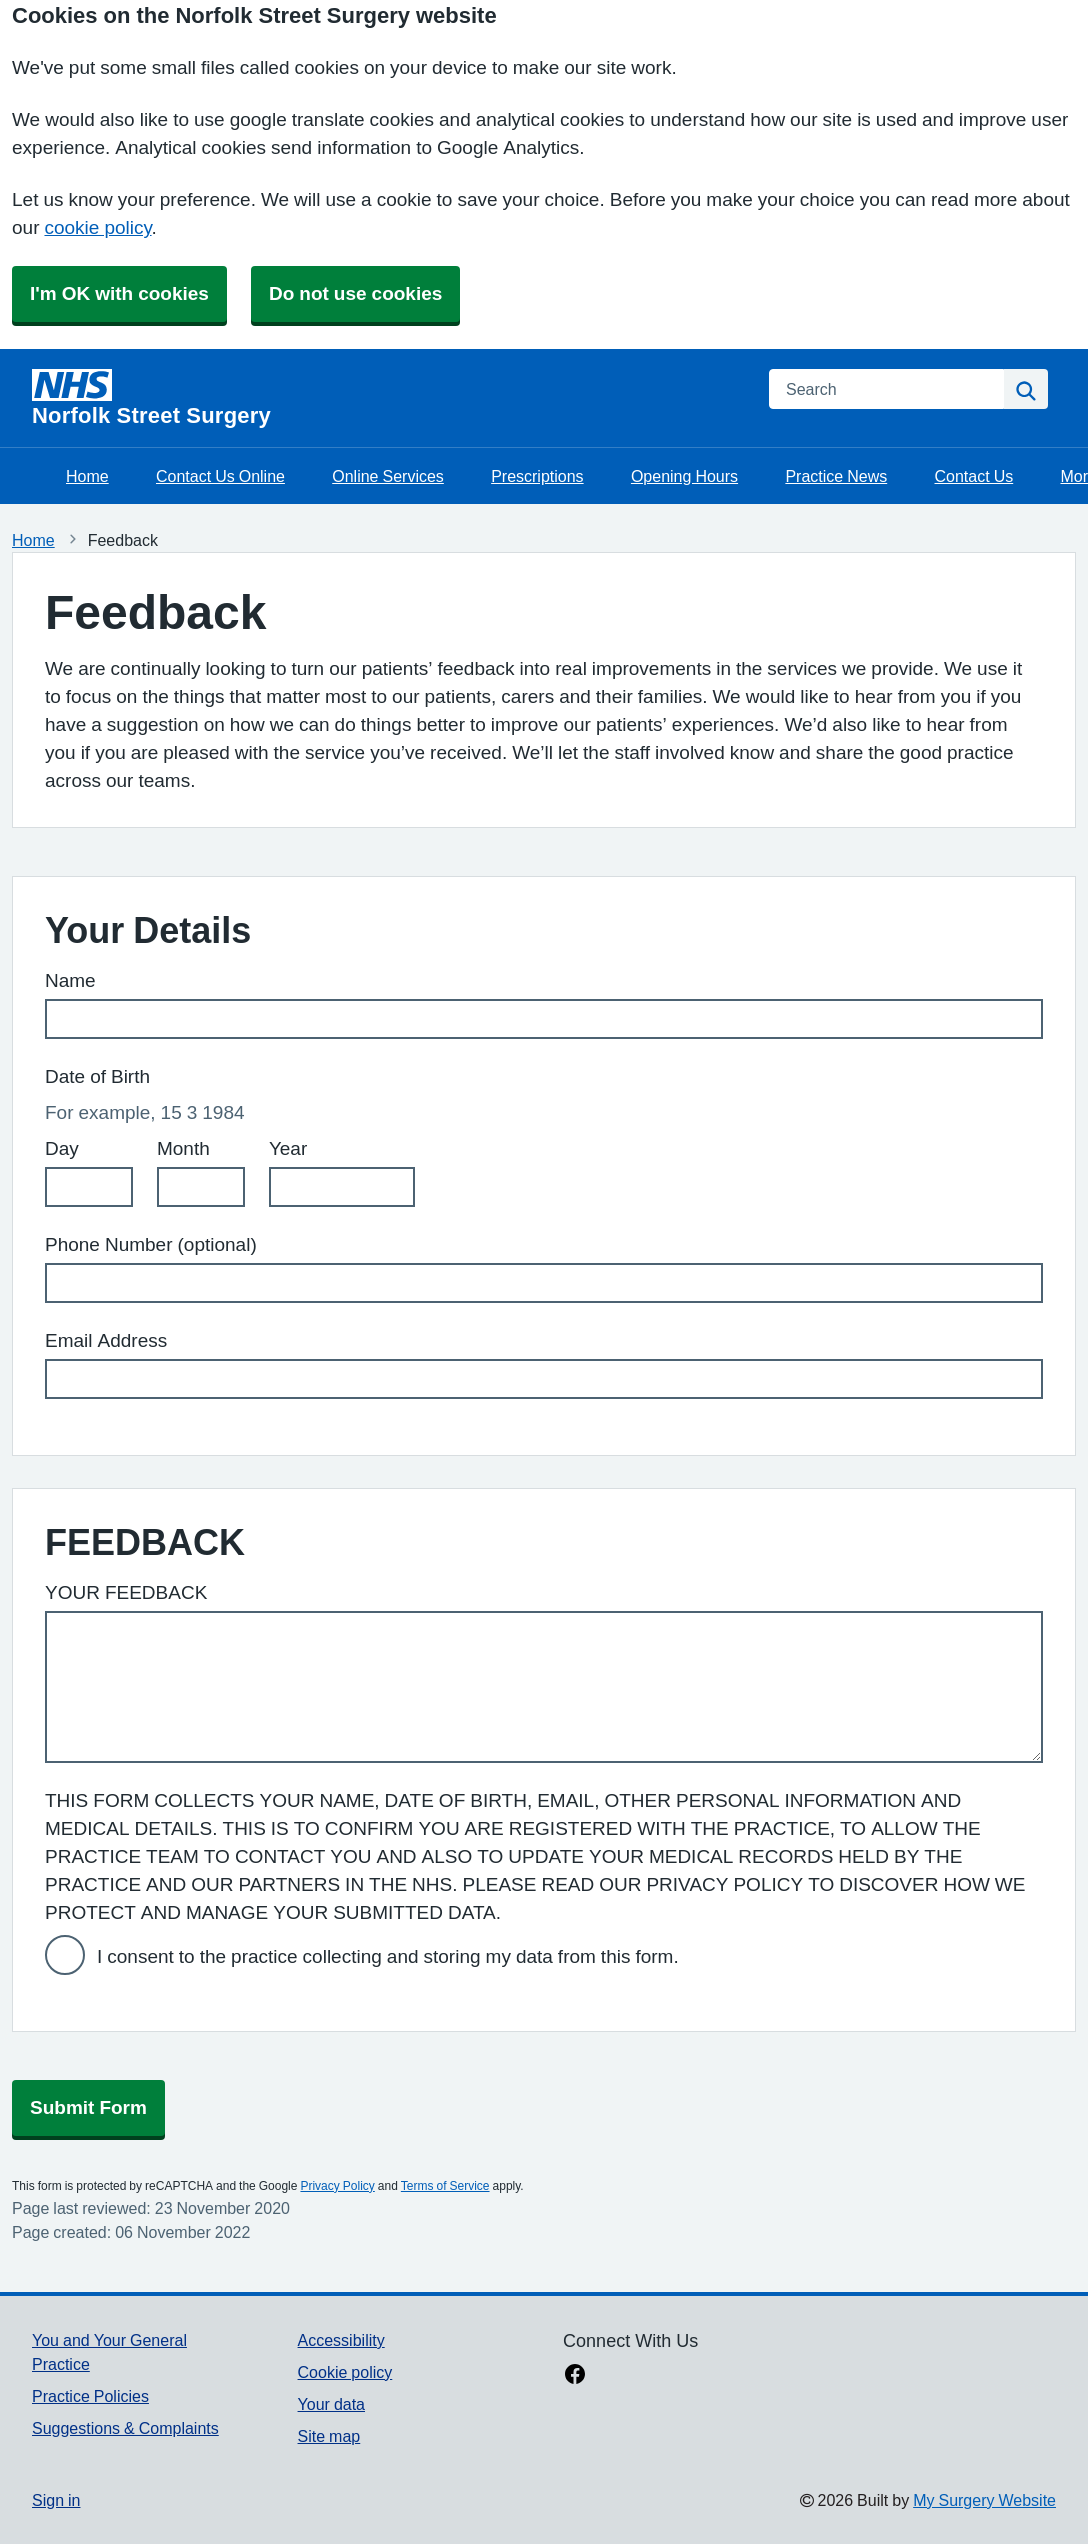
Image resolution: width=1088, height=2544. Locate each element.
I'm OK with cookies (119, 293)
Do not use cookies (355, 293)
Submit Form (88, 2107)
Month (183, 1148)
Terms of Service (445, 2186)
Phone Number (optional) (151, 1244)
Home (87, 476)
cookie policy (97, 227)
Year (288, 1148)
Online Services (388, 476)
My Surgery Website (984, 2500)
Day (62, 1148)
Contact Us (974, 476)
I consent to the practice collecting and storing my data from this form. (388, 1956)
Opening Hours (684, 476)
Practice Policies (90, 2396)
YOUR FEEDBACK (126, 1592)
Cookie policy (345, 2372)
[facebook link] (575, 2376)
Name (70, 980)
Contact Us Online (220, 476)
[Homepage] (388, 398)
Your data (331, 2404)
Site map (329, 2436)
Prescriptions (537, 476)
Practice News (836, 476)
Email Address (106, 1340)
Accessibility (341, 2340)
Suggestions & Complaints (125, 2428)
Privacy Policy (337, 2186)
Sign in (56, 2500)
